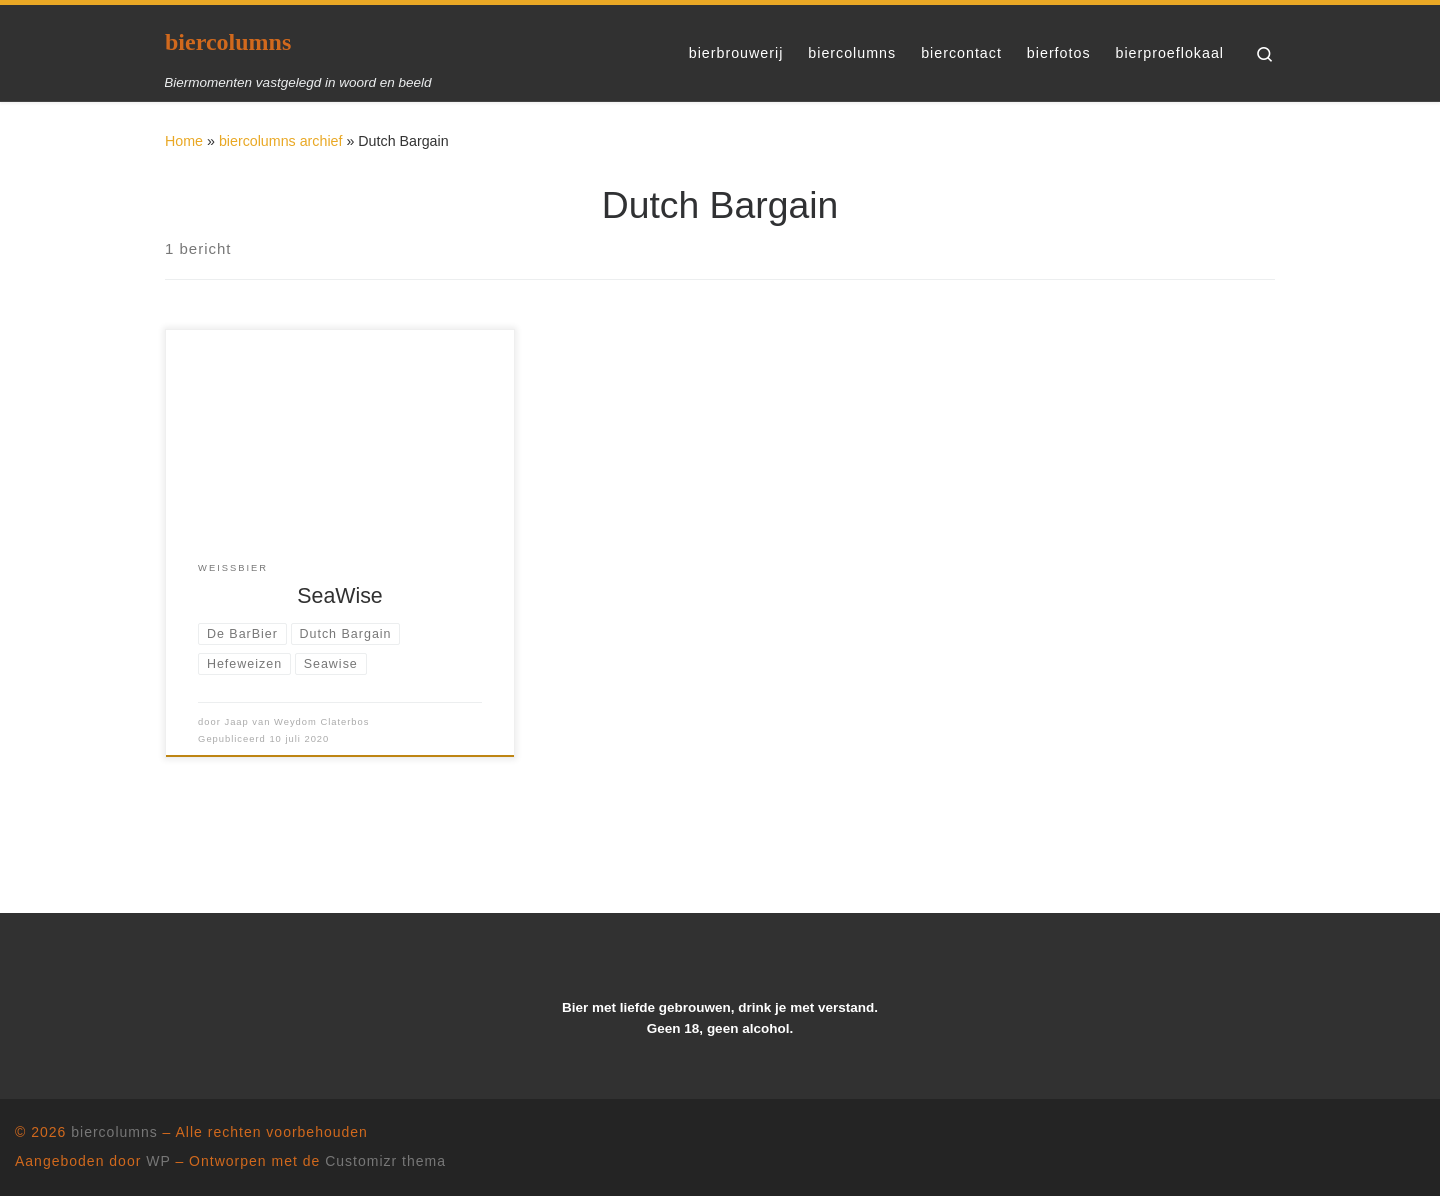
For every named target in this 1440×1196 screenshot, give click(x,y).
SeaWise (339, 596)
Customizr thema (385, 1161)
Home (184, 141)
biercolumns (114, 1132)
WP (158, 1161)
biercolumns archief (281, 141)
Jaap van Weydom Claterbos (296, 722)
